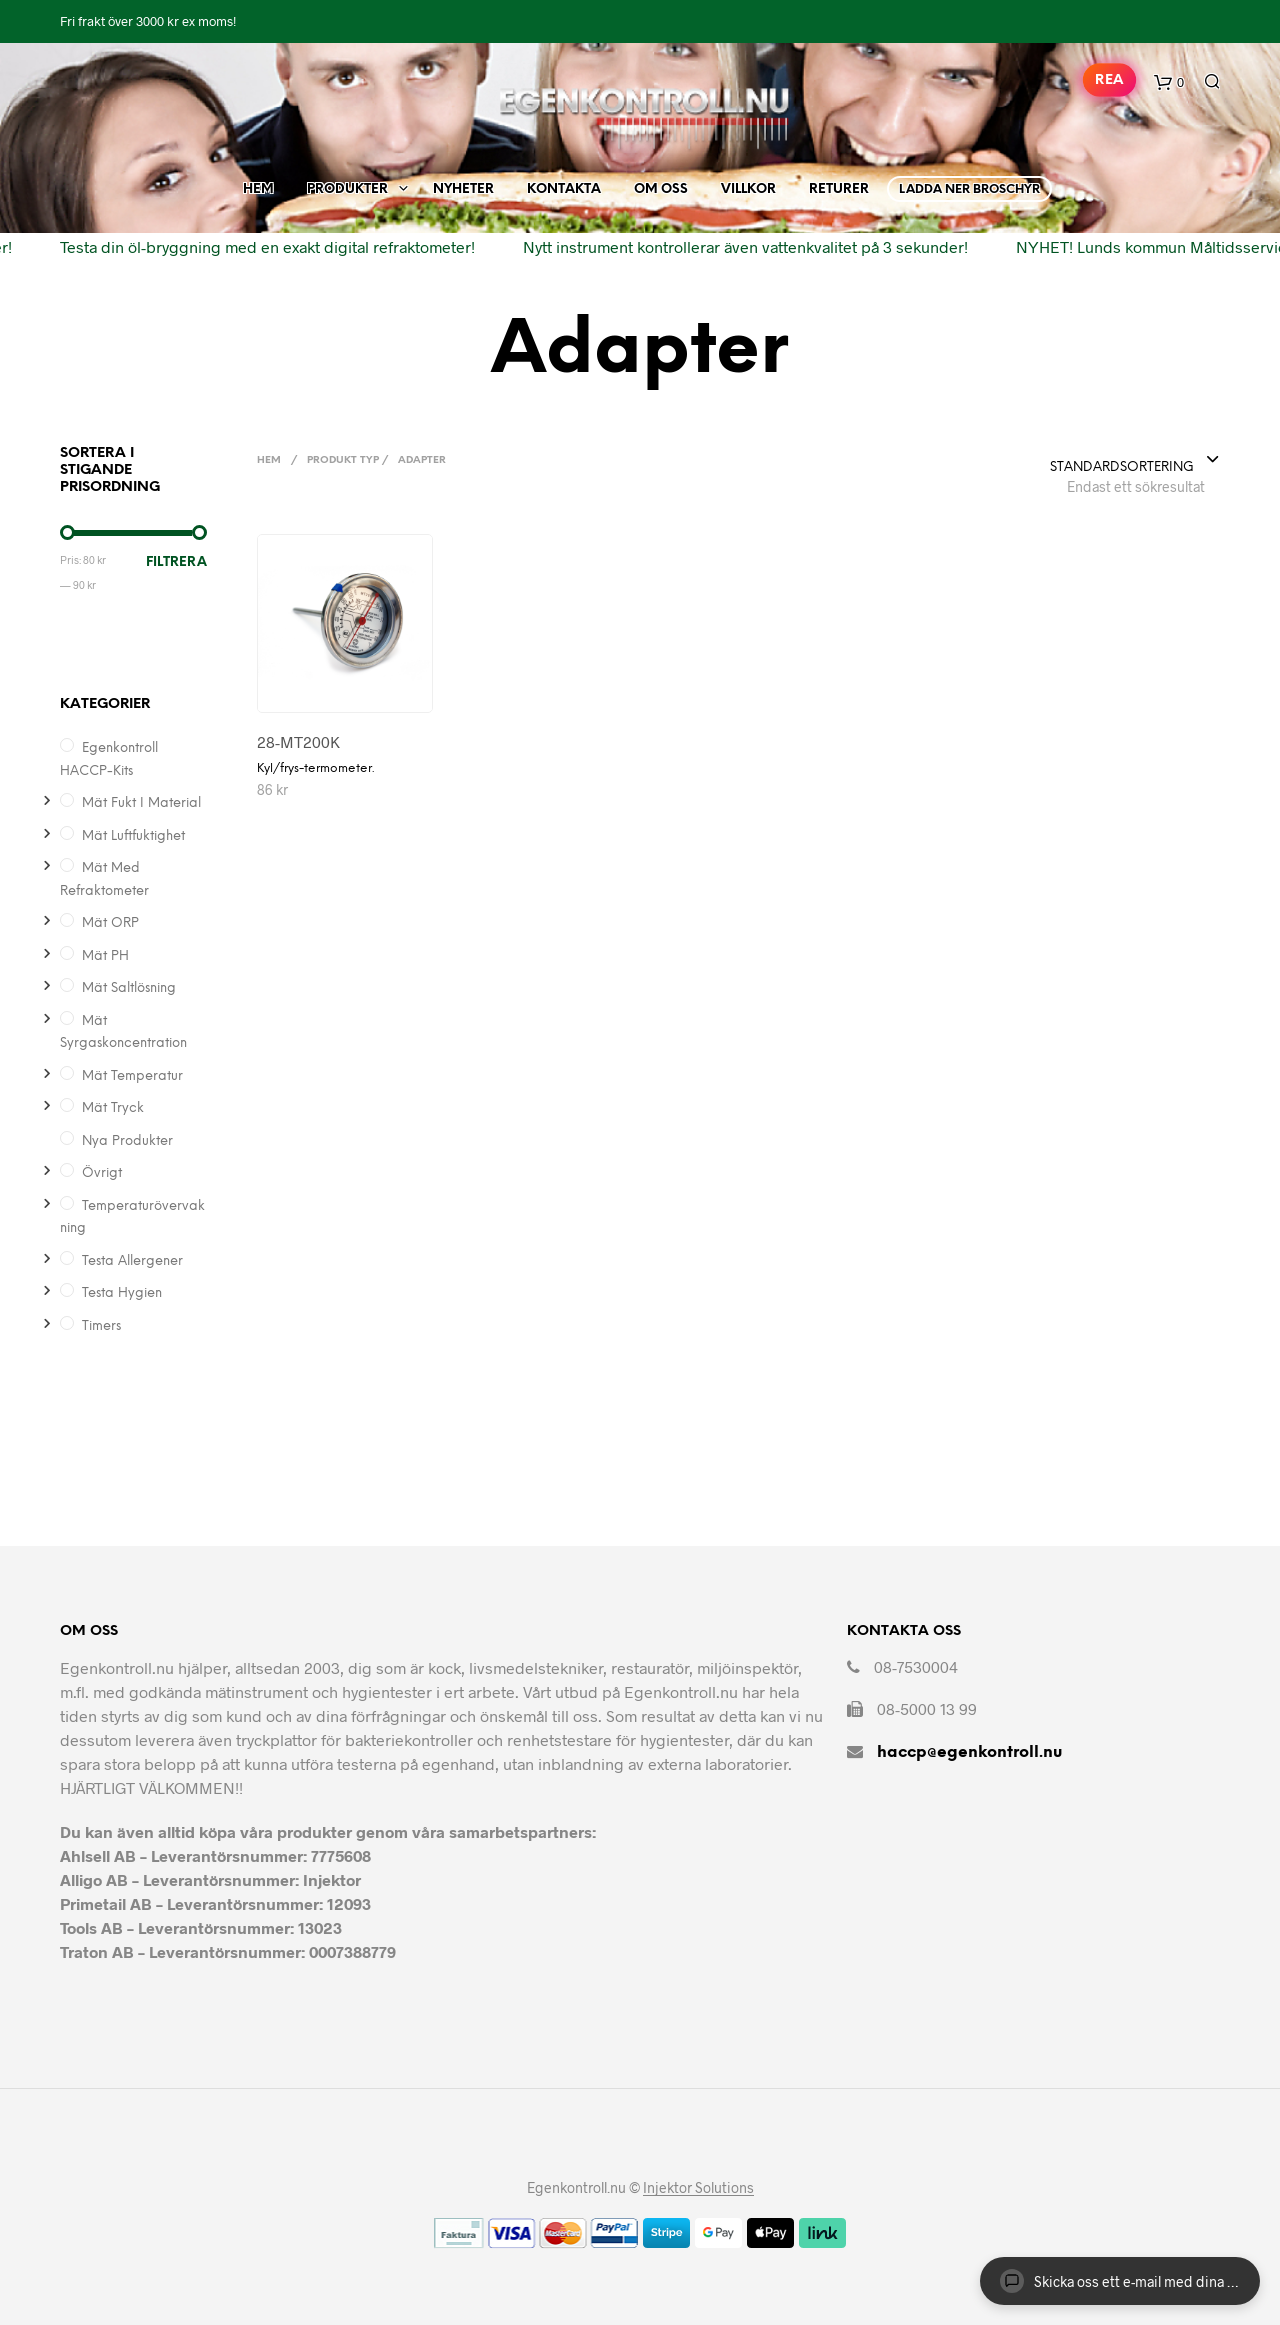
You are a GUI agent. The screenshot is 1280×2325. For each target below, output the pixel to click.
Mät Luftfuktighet (133, 836)
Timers (101, 1326)
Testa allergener (132, 1261)
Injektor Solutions (698, 2188)
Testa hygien (122, 1293)
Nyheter (463, 189)
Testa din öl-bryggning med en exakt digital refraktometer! (255, 246)
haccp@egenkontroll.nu (969, 1752)
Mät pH (105, 956)
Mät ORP (110, 923)
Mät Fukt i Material (141, 803)
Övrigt (102, 1173)
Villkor (748, 189)
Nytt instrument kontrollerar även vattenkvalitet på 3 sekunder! (733, 246)
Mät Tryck (113, 1108)
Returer (839, 189)
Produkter (347, 189)
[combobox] (1135, 461)
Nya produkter (127, 1141)
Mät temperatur (132, 1076)
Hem (258, 189)
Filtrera (176, 562)
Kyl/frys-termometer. (315, 768)
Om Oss (661, 189)
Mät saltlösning (129, 988)
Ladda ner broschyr (969, 189)
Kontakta (564, 189)
